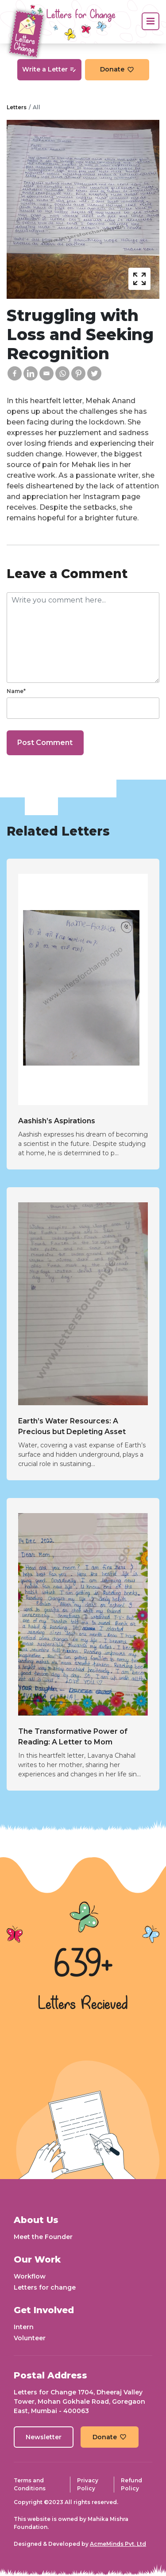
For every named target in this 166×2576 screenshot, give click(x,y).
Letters (17, 107)
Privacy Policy (87, 2484)
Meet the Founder (43, 2237)
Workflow (30, 2276)
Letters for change (45, 2287)
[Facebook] (15, 373)
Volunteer (30, 2338)
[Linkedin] (30, 373)
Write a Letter (49, 69)
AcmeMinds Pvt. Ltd (118, 2543)
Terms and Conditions (30, 2484)
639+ (83, 1965)
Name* (16, 691)
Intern (24, 2327)
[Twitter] (94, 373)
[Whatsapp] (62, 373)
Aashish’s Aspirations (56, 1121)
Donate (117, 69)
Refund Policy (131, 2484)
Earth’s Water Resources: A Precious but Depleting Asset (72, 1426)
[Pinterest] (78, 373)
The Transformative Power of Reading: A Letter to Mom (72, 1736)
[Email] (46, 373)
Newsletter (44, 2437)
